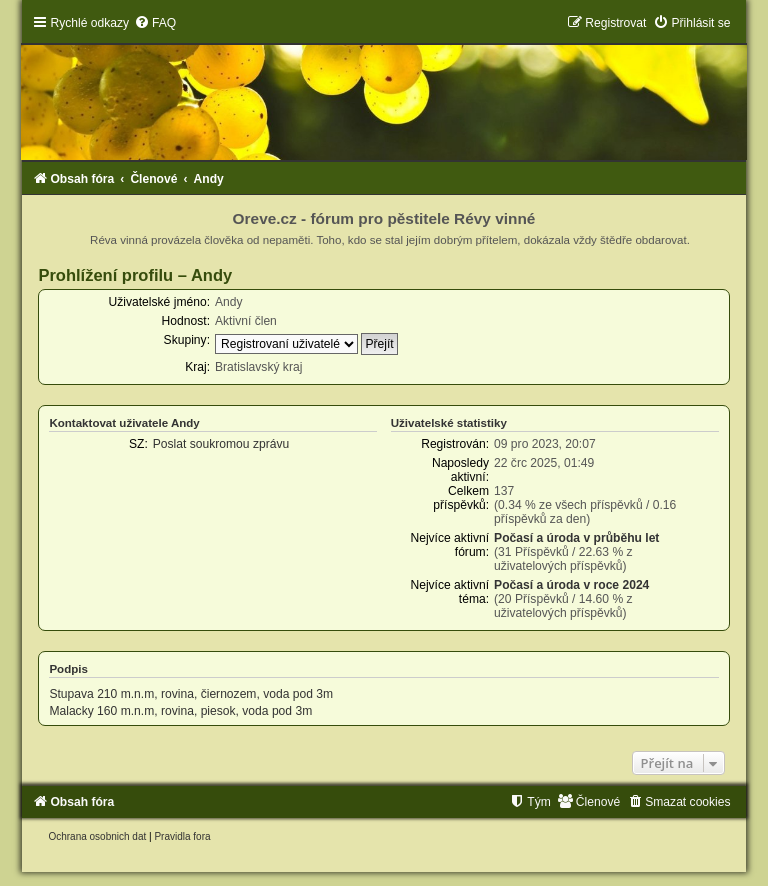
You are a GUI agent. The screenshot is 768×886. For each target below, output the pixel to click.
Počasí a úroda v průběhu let (576, 538)
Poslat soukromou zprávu (221, 444)
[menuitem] (155, 23)
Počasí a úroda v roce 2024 (571, 585)
